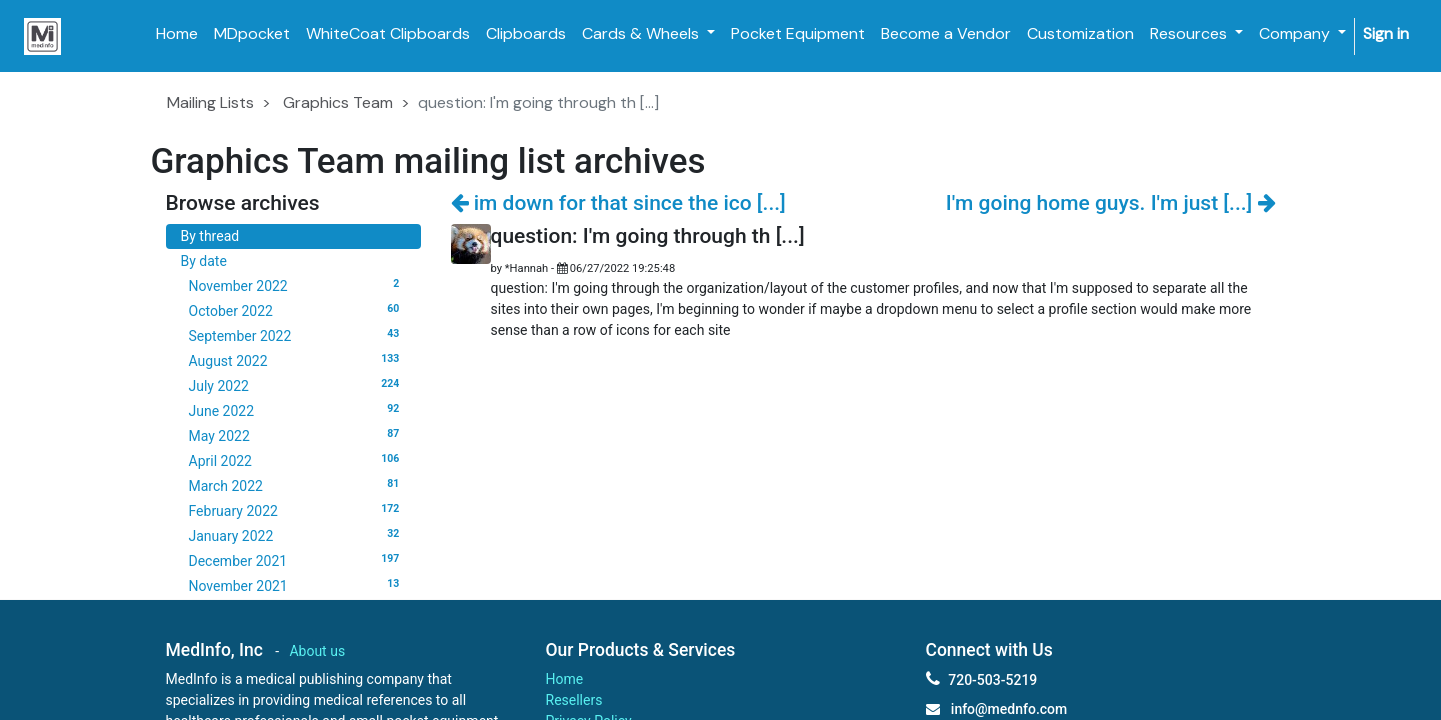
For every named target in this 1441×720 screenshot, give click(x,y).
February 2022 (297, 510)
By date (204, 261)
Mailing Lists (210, 102)
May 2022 (297, 435)
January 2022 (297, 535)
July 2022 (297, 385)
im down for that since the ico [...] (618, 203)
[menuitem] (177, 34)
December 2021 (297, 560)
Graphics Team (338, 102)
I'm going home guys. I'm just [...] (1111, 203)
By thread (210, 236)
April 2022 (297, 460)
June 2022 (297, 410)
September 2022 (297, 335)
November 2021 (297, 585)
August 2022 (297, 360)
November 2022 (297, 285)
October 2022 (297, 310)
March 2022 (297, 485)
